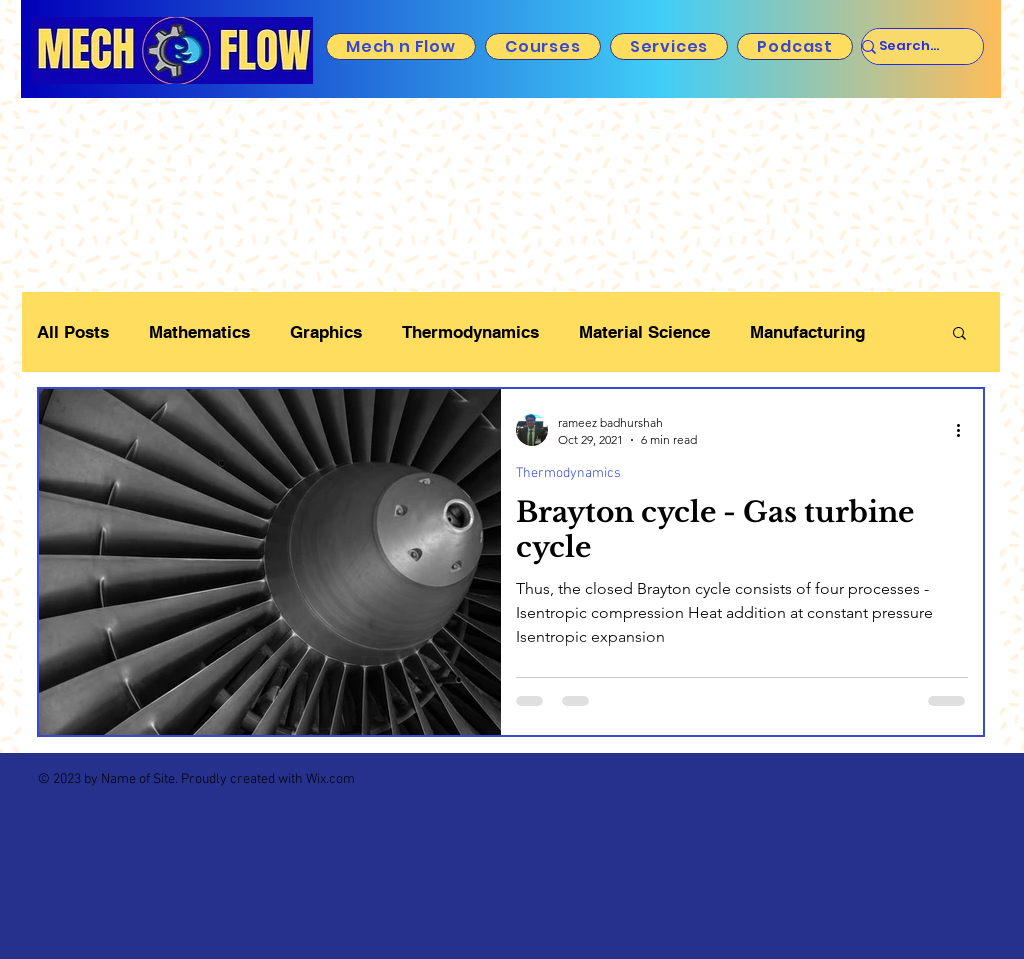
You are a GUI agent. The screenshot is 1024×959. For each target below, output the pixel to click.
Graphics (326, 332)
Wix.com (330, 779)
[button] (959, 334)
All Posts (73, 332)
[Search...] (909, 46)
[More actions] (965, 430)
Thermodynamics (470, 332)
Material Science (644, 332)
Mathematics (199, 332)
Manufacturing (807, 332)
